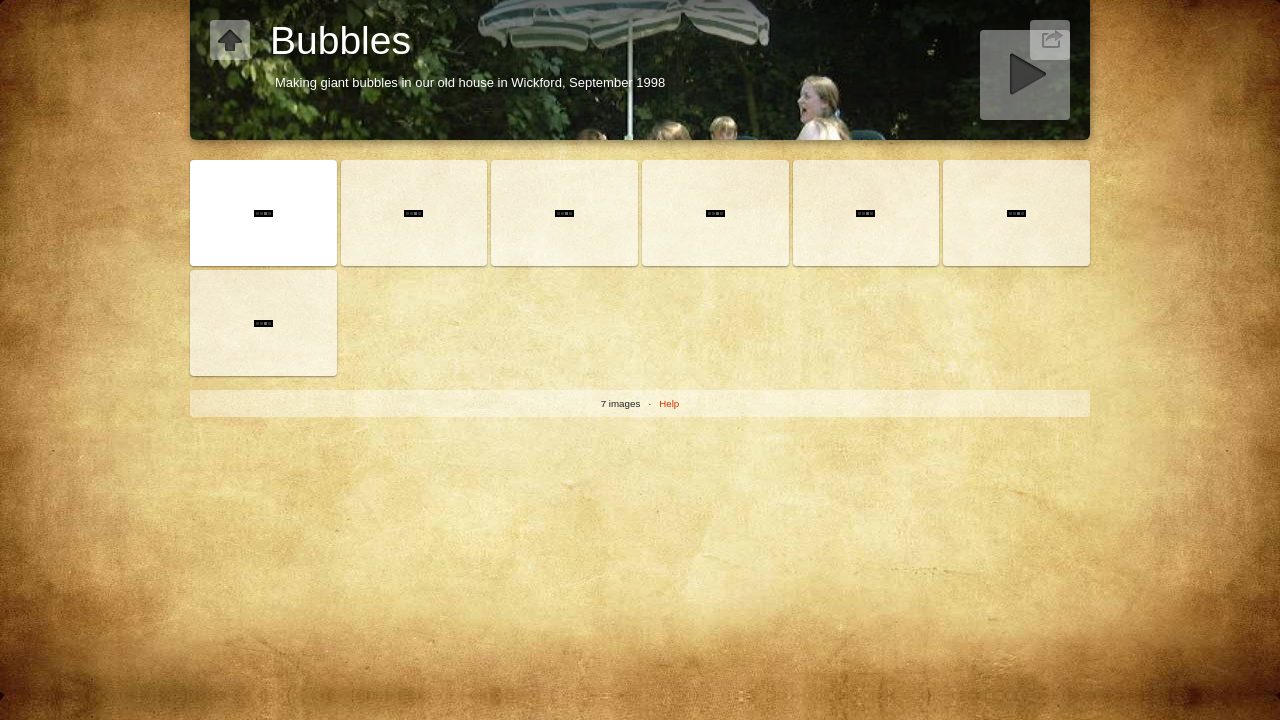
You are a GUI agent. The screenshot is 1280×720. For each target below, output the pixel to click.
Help (669, 403)
